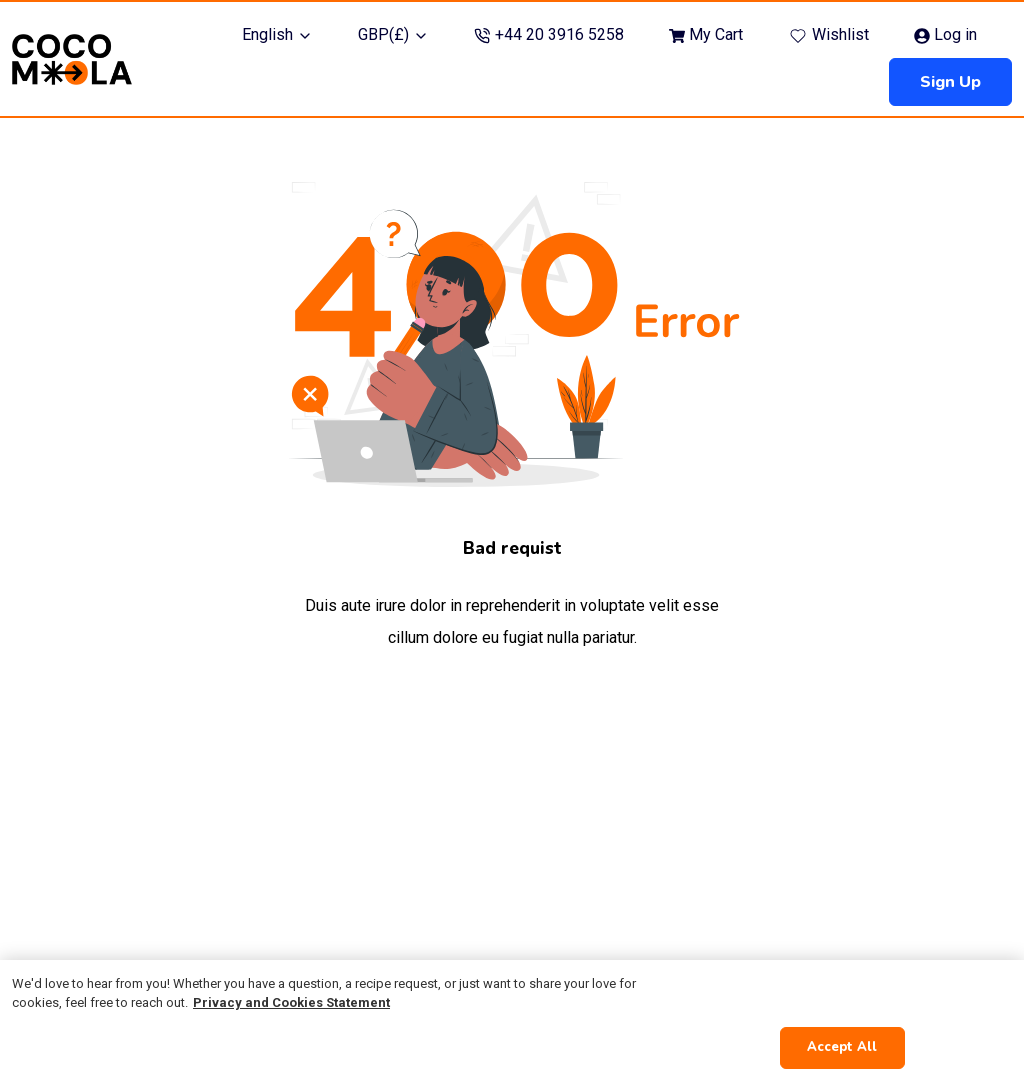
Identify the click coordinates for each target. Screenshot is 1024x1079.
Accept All (842, 1047)
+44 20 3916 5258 (549, 34)
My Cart (706, 34)
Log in (945, 34)
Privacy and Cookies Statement (291, 1002)
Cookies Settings (848, 995)
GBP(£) (393, 34)
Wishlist (828, 35)
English (277, 34)
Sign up (950, 82)
